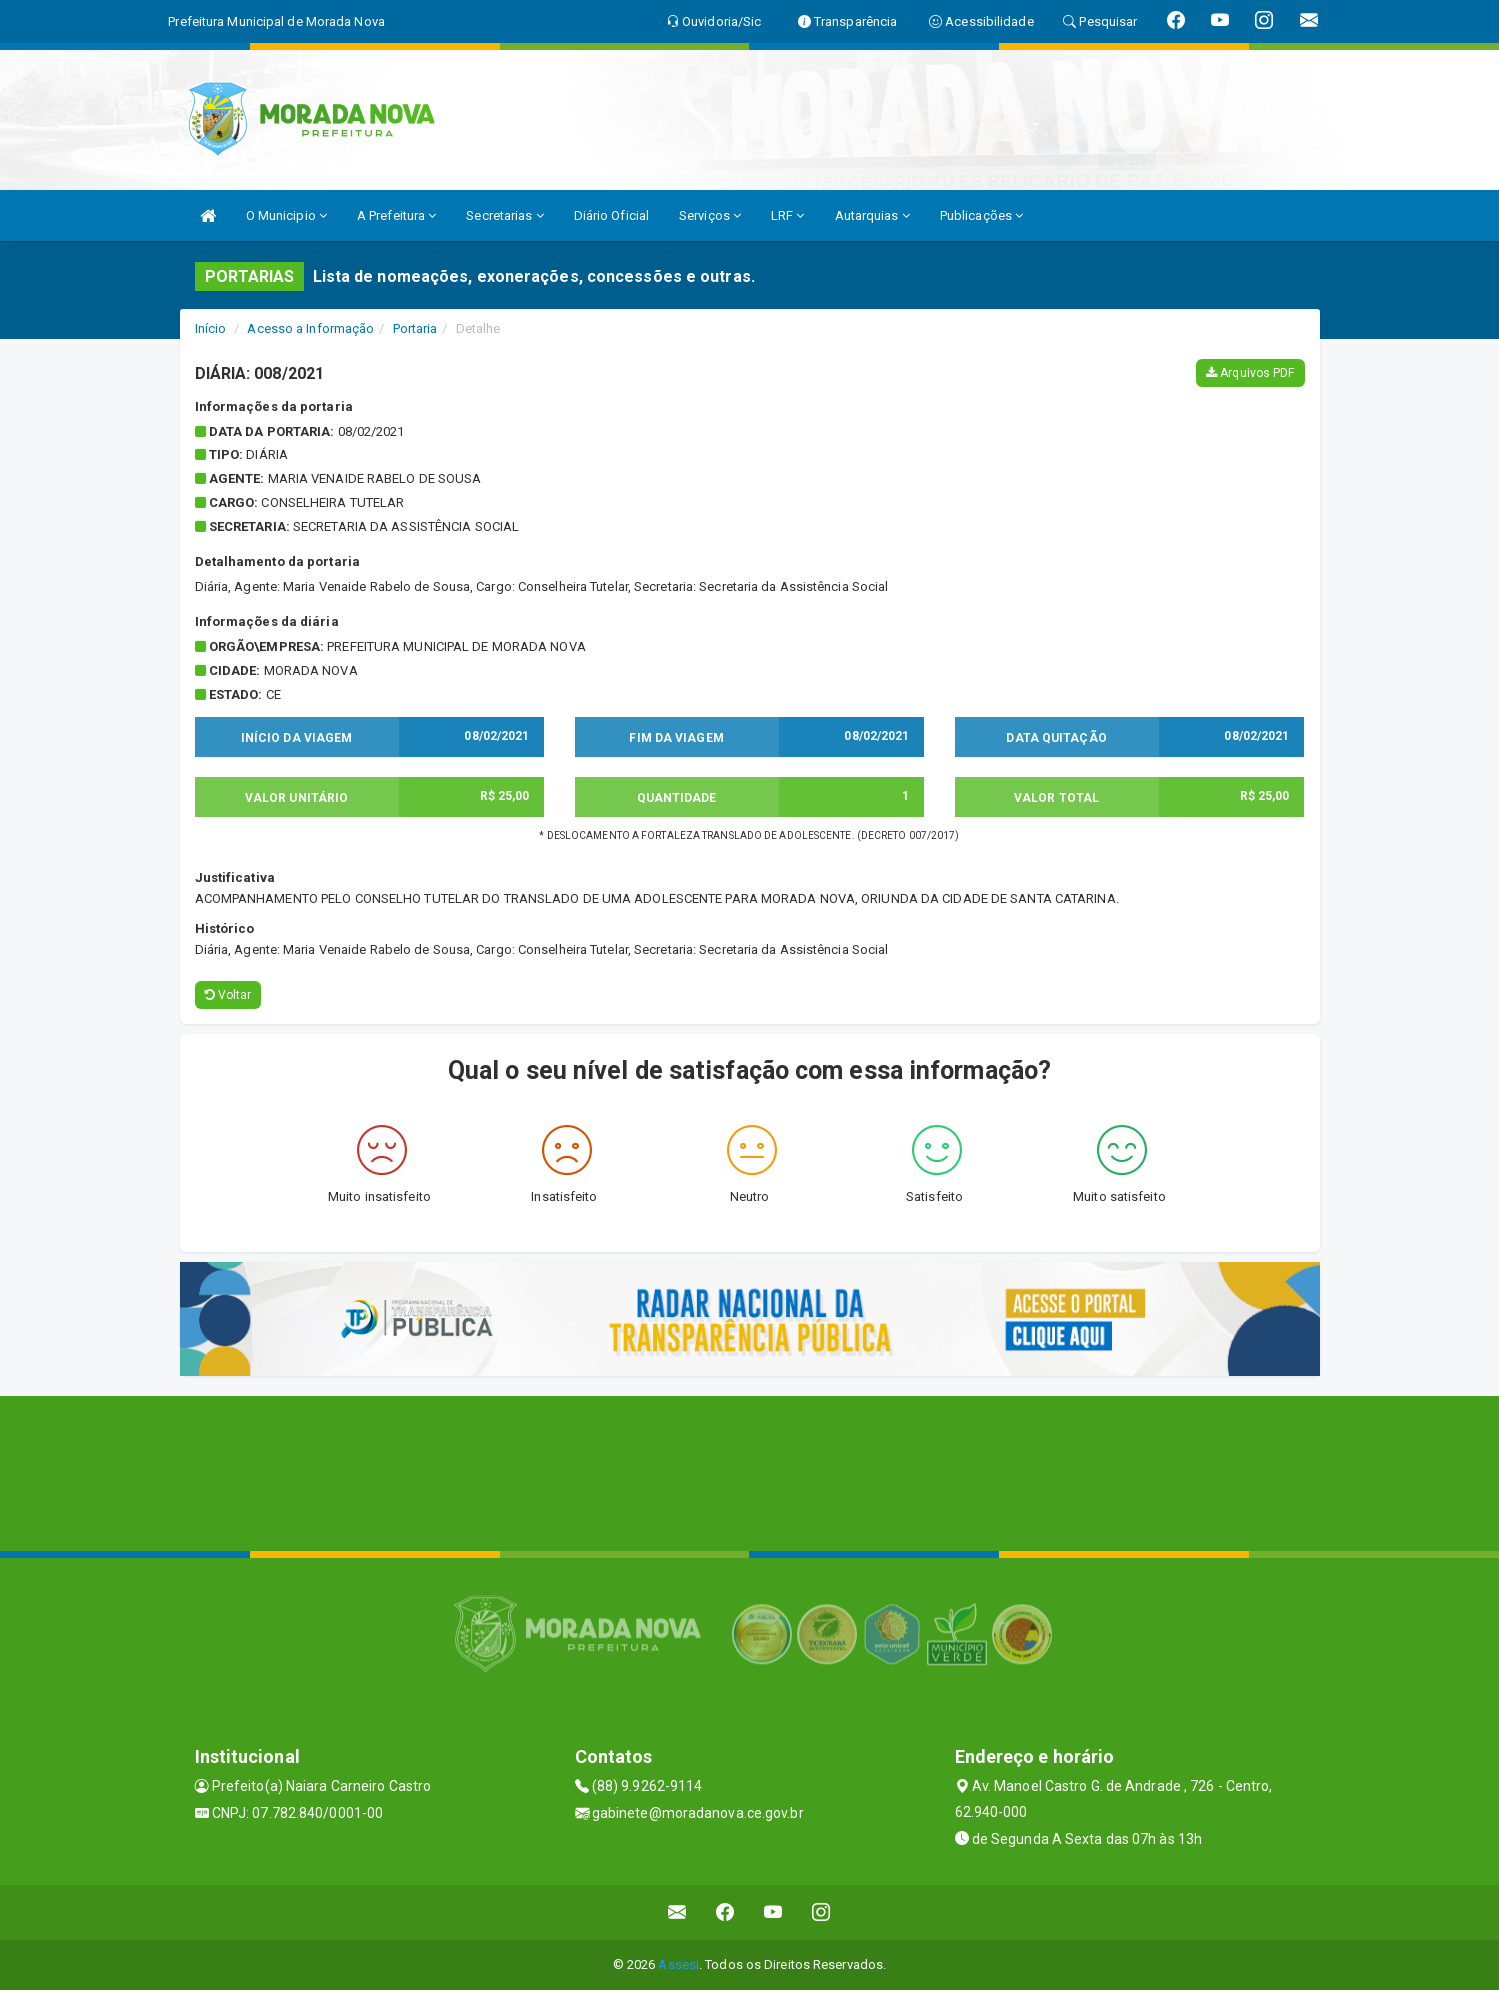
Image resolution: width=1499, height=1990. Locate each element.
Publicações (981, 215)
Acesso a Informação (310, 328)
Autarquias (872, 215)
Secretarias (504, 215)
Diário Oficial (611, 215)
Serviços (710, 215)
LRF (788, 215)
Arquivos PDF (1250, 373)
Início (211, 328)
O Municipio (286, 215)
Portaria (415, 328)
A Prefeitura (396, 215)
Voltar (228, 995)
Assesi (678, 1964)
